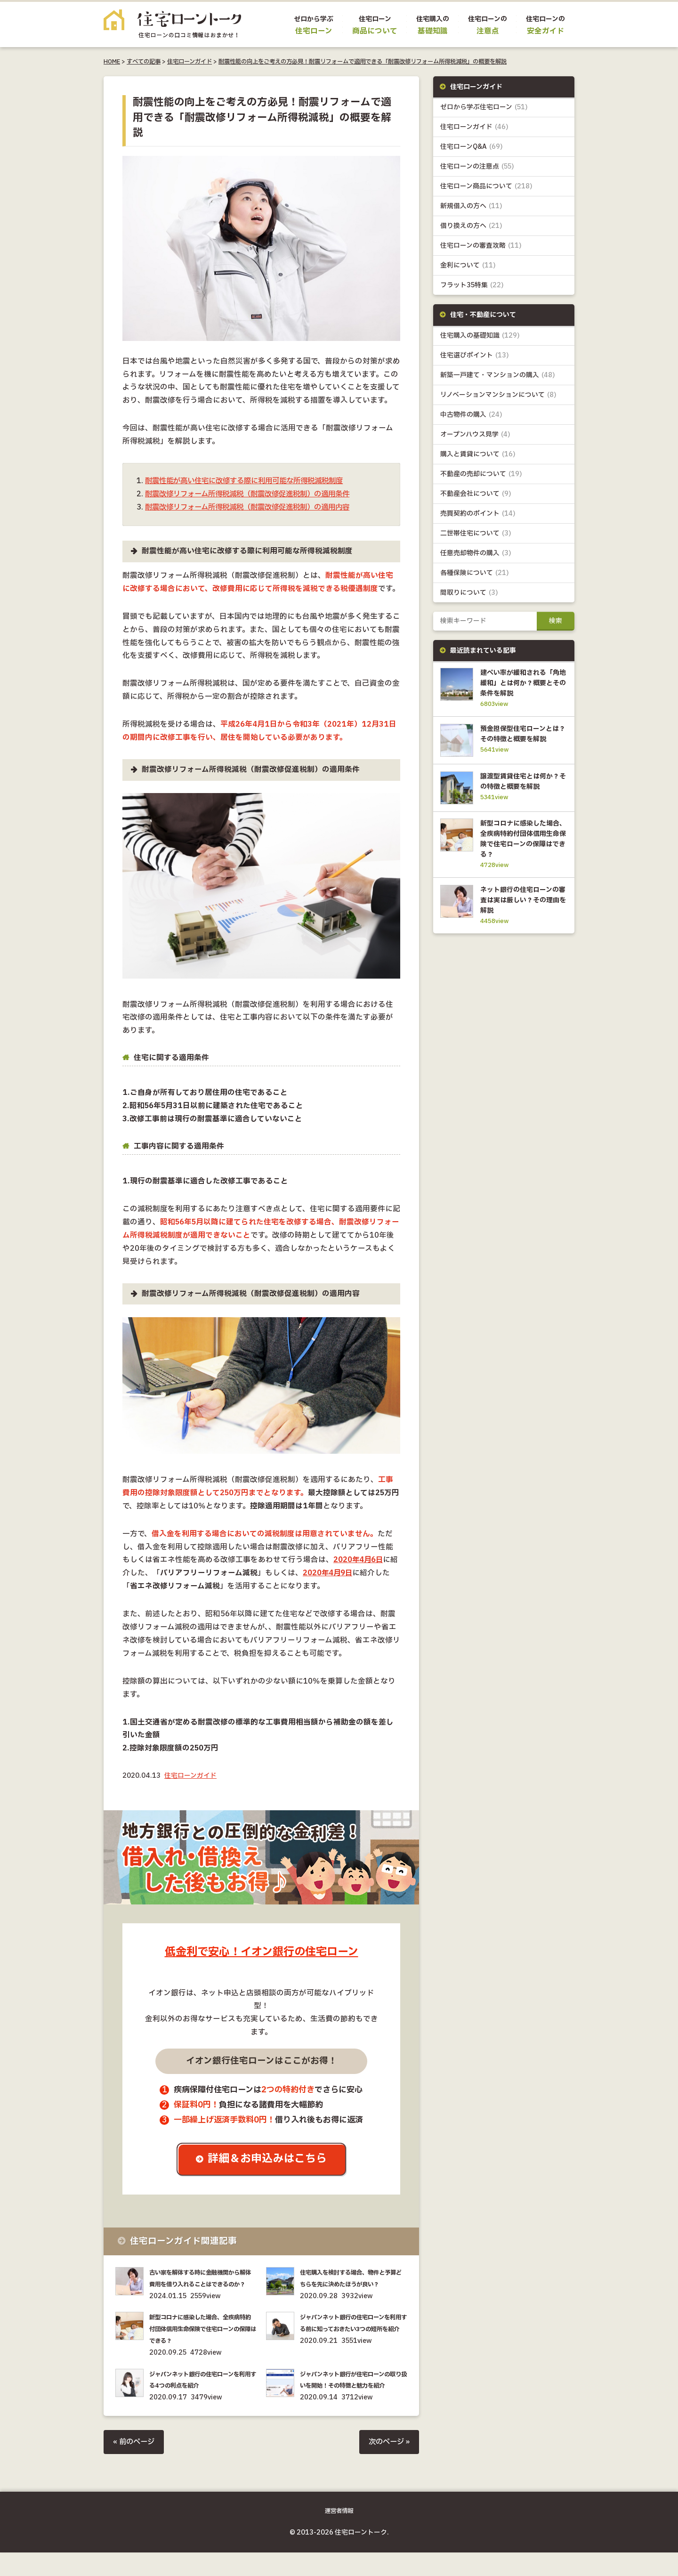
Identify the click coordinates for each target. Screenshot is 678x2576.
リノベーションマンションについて (498, 395)
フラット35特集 (472, 286)
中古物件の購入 (471, 415)
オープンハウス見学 (475, 435)
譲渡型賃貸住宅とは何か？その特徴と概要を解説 (521, 797)
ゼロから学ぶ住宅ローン (484, 107)
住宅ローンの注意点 (477, 167)
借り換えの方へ (471, 226)
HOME (112, 61)
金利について (468, 266)
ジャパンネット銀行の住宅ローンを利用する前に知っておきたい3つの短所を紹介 (352, 2341)
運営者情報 (339, 2534)
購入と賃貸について (478, 455)
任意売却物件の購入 (475, 554)
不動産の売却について (481, 474)
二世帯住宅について (475, 534)
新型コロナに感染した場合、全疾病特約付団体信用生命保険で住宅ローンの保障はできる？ (202, 2341)
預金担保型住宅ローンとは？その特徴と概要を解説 (521, 741)
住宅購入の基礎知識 (480, 336)
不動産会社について (475, 495)
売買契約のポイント (478, 514)
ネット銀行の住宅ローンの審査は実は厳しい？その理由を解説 (521, 920)
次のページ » (388, 2465)
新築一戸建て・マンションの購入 (498, 376)
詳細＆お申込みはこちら (268, 2159)
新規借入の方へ (471, 206)
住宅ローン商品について (486, 187)
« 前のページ (135, 2465)
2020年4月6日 (358, 1560)
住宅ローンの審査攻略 (481, 246)
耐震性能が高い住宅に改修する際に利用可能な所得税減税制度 (250, 481)
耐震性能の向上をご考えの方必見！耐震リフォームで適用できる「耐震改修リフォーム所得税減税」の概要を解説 (362, 61)
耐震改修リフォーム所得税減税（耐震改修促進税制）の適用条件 (254, 494)
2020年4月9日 (328, 1573)
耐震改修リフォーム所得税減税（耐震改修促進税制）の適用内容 (254, 507)
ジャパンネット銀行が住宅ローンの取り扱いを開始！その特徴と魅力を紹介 (352, 2397)
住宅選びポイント (474, 356)
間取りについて (469, 594)
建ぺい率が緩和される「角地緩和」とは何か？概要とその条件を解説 (521, 684)
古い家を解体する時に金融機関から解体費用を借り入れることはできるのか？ (202, 2284)
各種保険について (474, 574)
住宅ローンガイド (189, 61)
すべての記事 (144, 61)
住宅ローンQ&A (471, 147)
